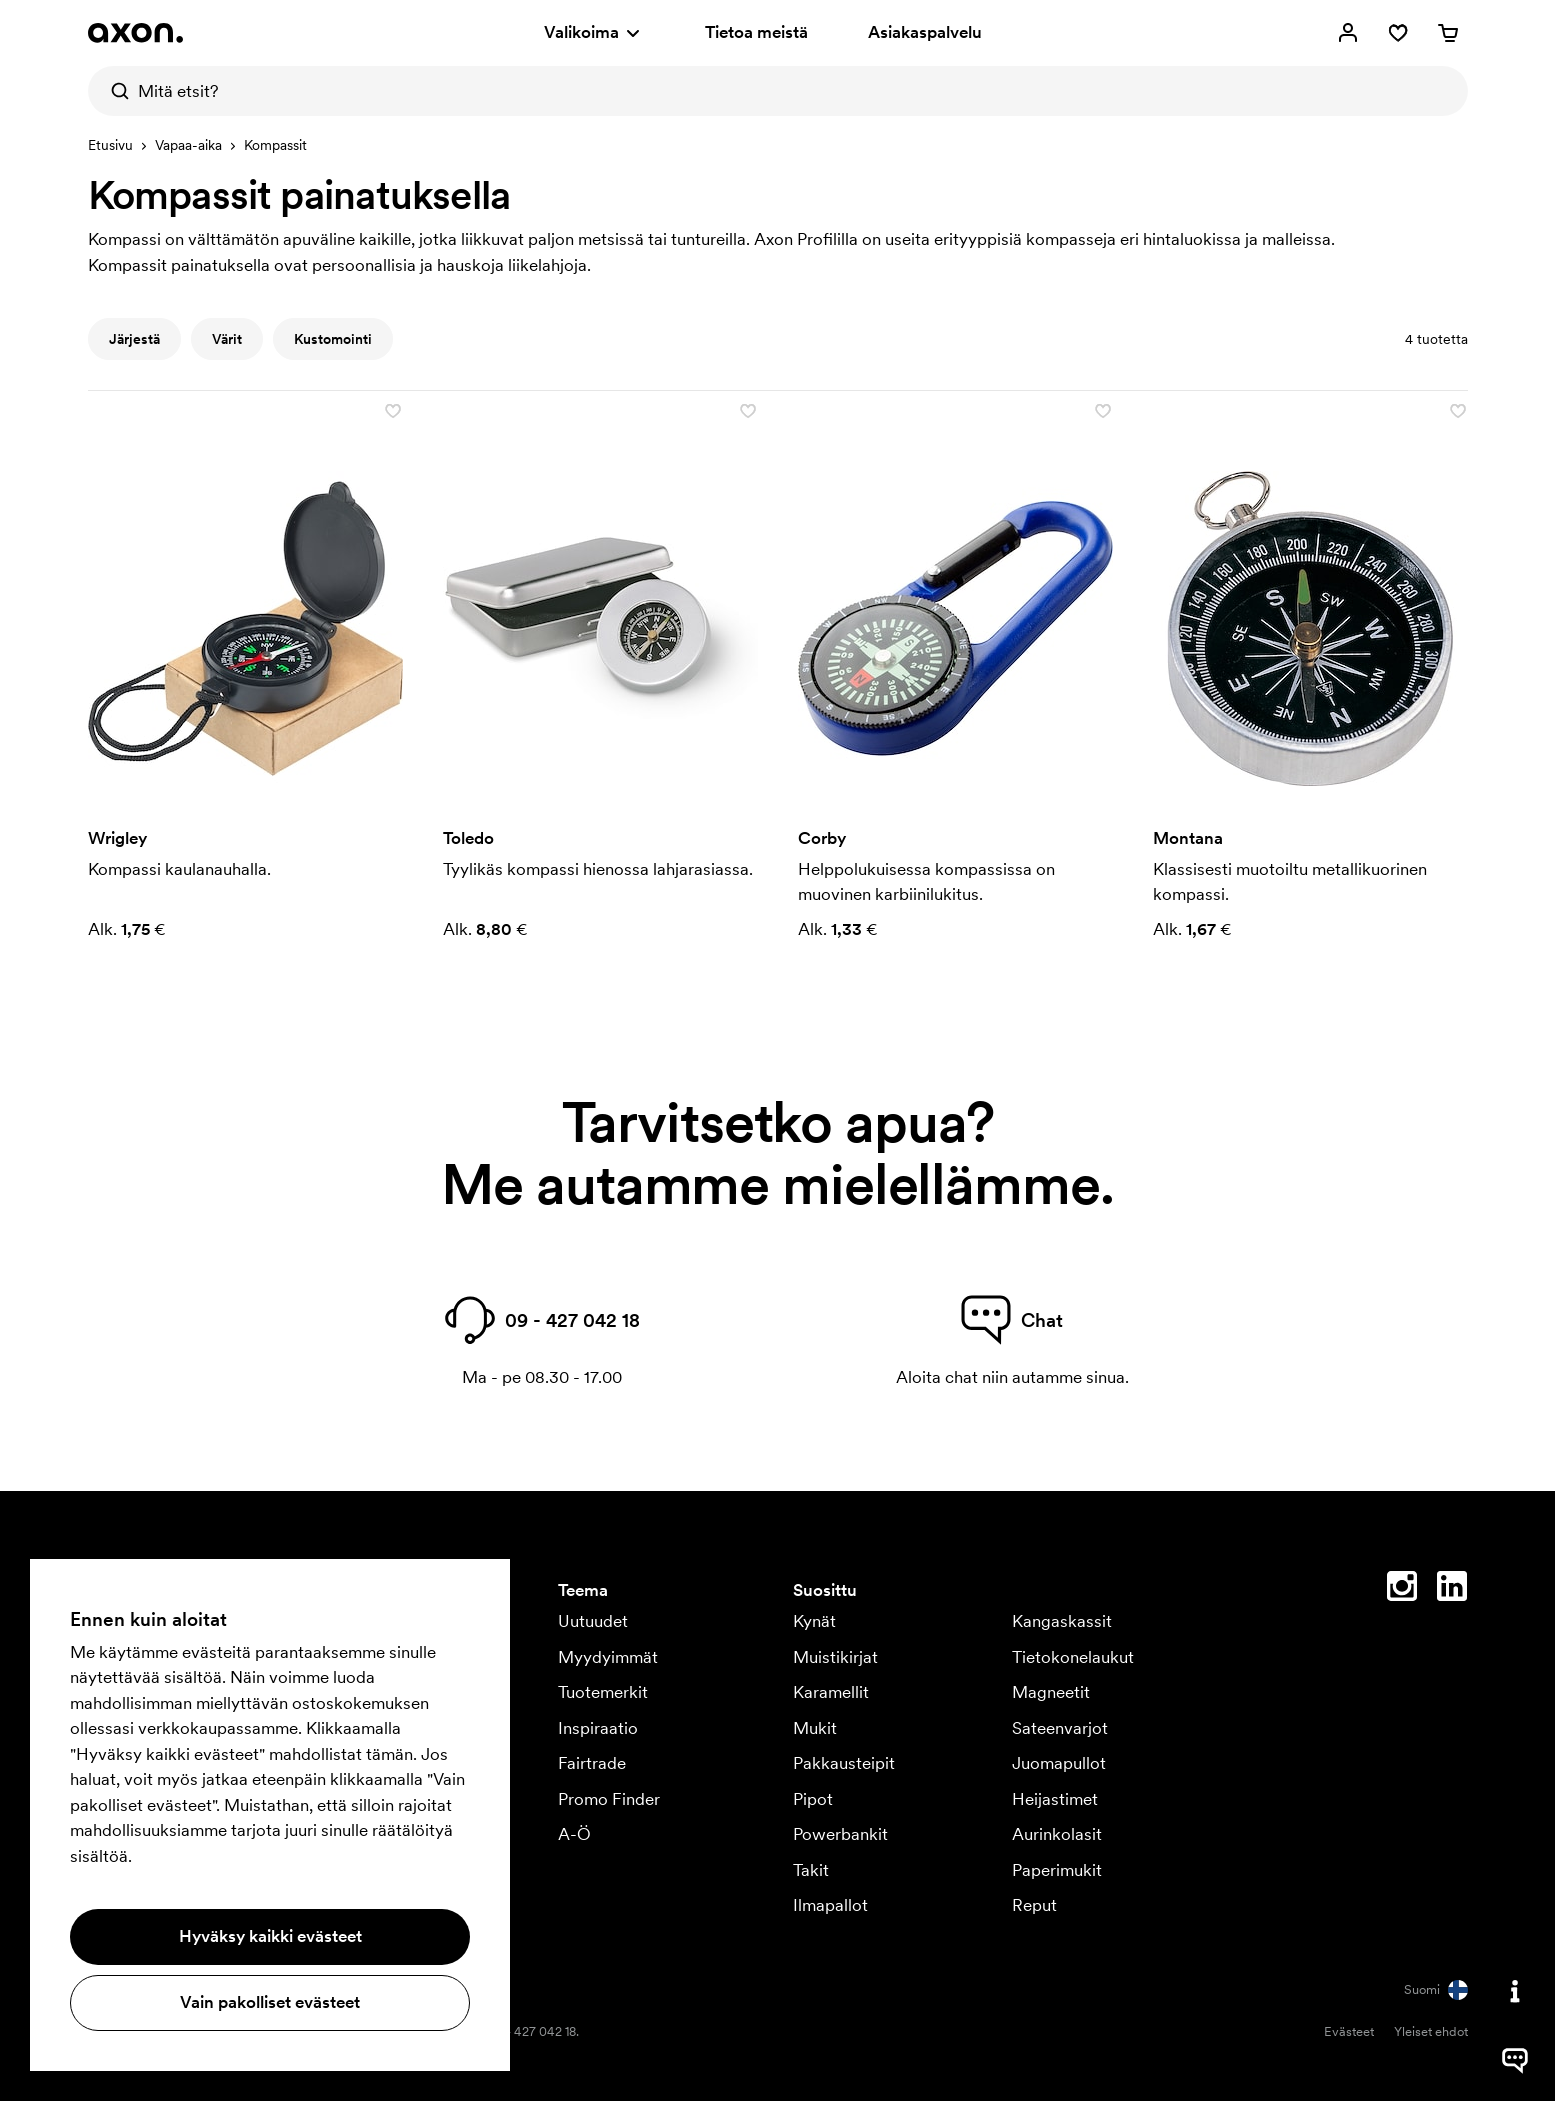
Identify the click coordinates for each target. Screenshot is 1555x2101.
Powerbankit (840, 1834)
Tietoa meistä (756, 32)
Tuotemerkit (603, 1692)
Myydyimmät (608, 1657)
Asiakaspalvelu (925, 32)
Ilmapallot (830, 1905)
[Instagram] (1402, 1590)
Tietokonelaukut (1073, 1657)
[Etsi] (113, 91)
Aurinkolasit (1057, 1834)
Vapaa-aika (188, 145)
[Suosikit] (1398, 33)
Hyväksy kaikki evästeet (270, 1936)
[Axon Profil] (135, 33)
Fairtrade (592, 1763)
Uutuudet (593, 1621)
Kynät (814, 1621)
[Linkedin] (1452, 1590)
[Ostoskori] (1448, 33)
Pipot (813, 1799)
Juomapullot (1059, 1763)
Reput (1034, 1905)
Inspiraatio (598, 1728)
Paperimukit (1057, 1870)
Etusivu (110, 145)
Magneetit (1051, 1692)
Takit (811, 1870)
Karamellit (831, 1692)
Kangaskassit (1062, 1621)
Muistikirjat (835, 1657)
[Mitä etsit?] (778, 91)
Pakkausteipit (844, 1763)
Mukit (815, 1728)
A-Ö (574, 1834)
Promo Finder (609, 1799)
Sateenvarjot (1060, 1728)
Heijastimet (1055, 1799)
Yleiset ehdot (1431, 2031)
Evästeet (1349, 2031)
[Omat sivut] (1348, 33)
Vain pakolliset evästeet (270, 2002)
